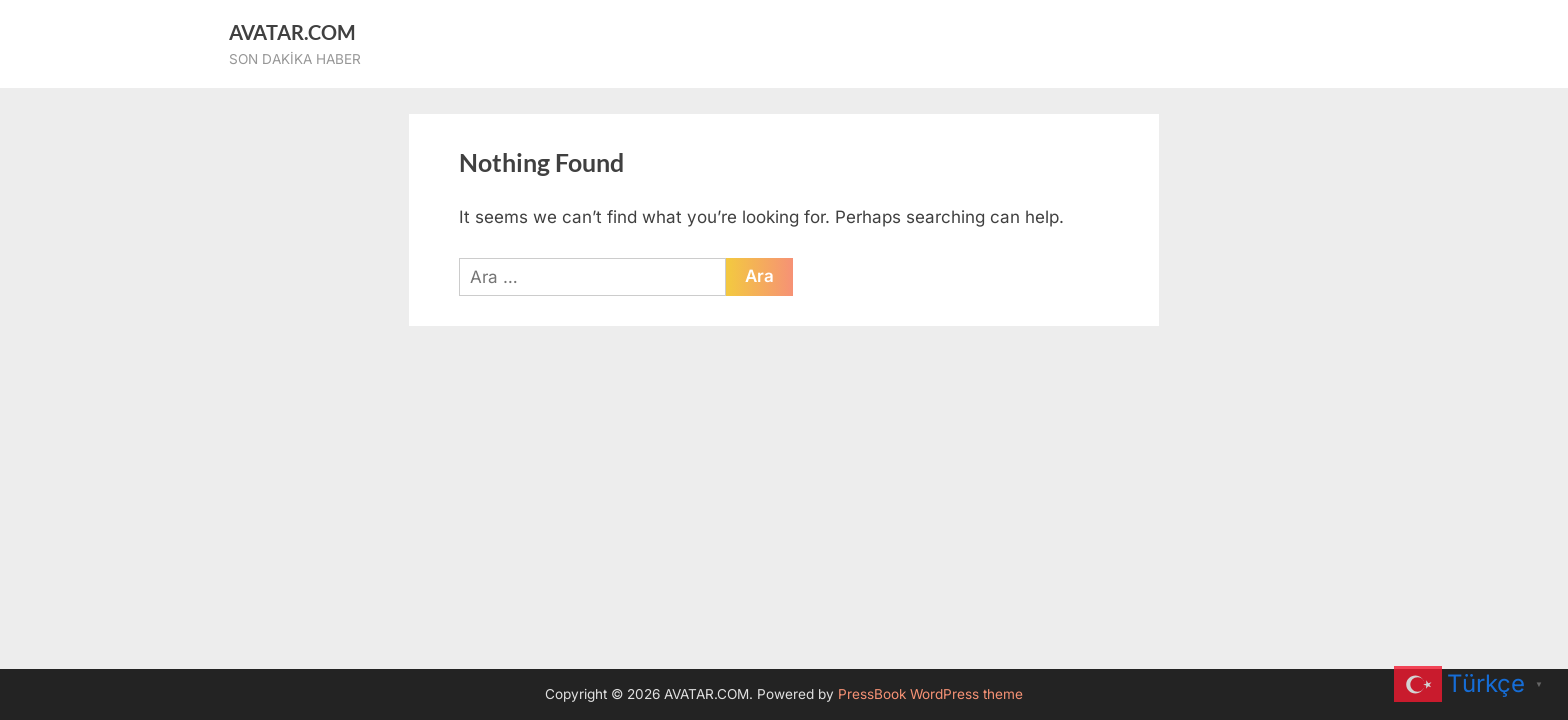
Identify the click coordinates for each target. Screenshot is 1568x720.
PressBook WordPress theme (930, 694)
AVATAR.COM (292, 32)
